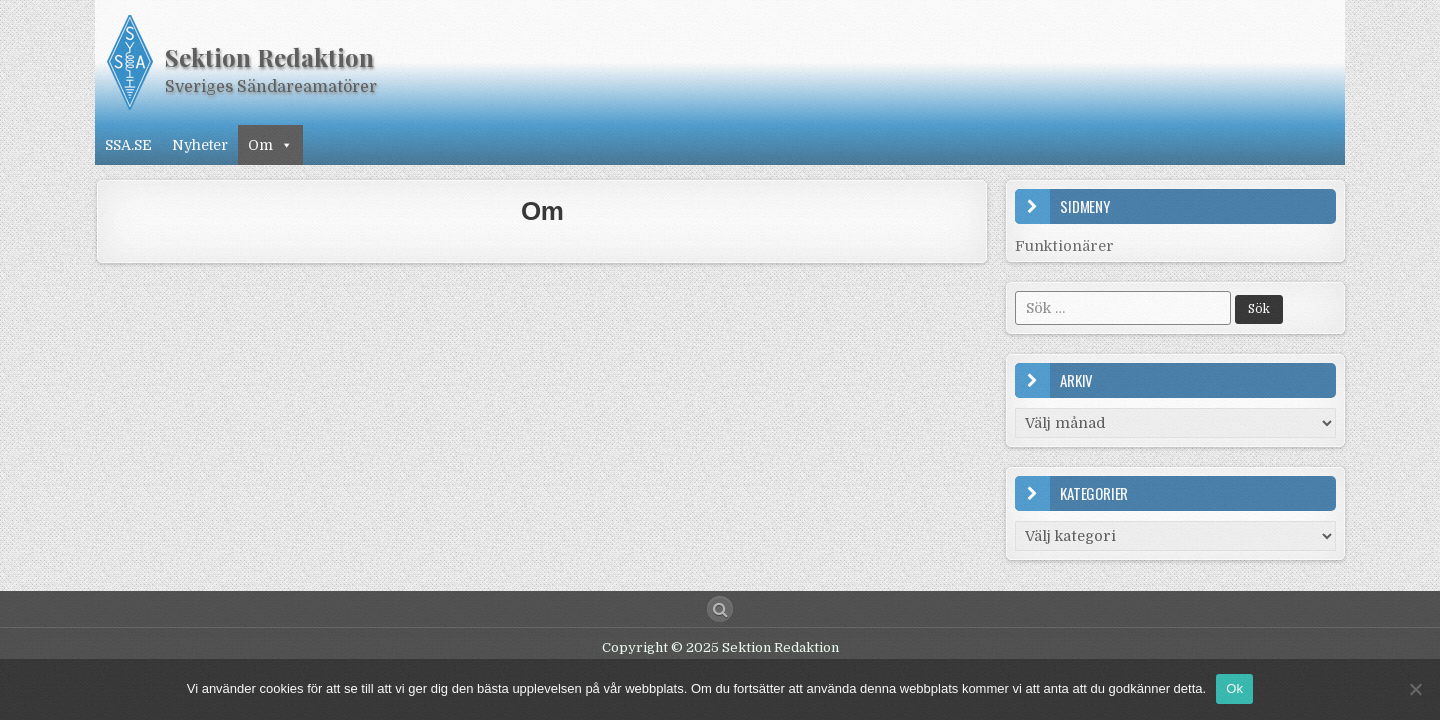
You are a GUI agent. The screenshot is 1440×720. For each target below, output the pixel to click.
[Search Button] (720, 609)
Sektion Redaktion (269, 57)
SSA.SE (128, 145)
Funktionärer (1064, 246)
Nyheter (200, 145)
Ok (1234, 688)
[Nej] (1415, 689)
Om (270, 145)
